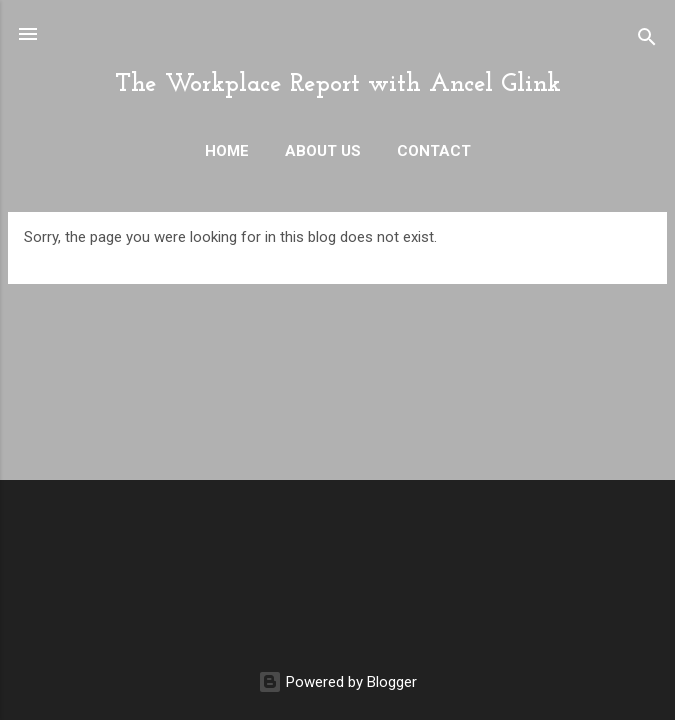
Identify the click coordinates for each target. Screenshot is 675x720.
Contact (434, 151)
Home (227, 151)
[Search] (647, 40)
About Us (323, 151)
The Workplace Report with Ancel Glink (338, 84)
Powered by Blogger (337, 682)
